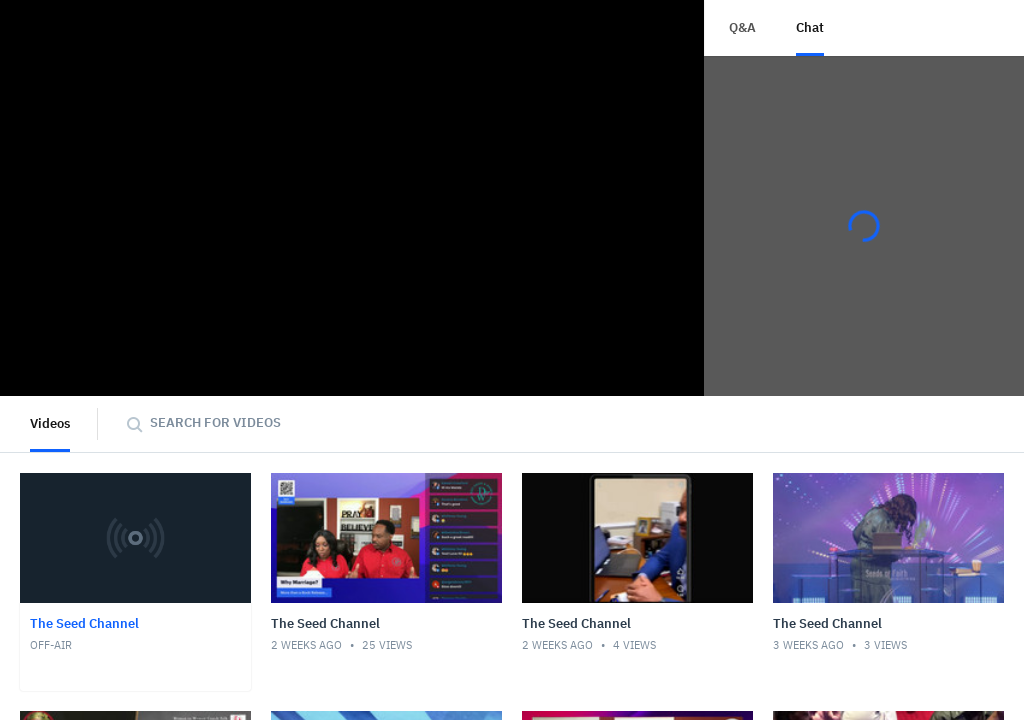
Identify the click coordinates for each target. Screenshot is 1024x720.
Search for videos (215, 422)
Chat (810, 27)
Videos (50, 423)
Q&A (742, 27)
